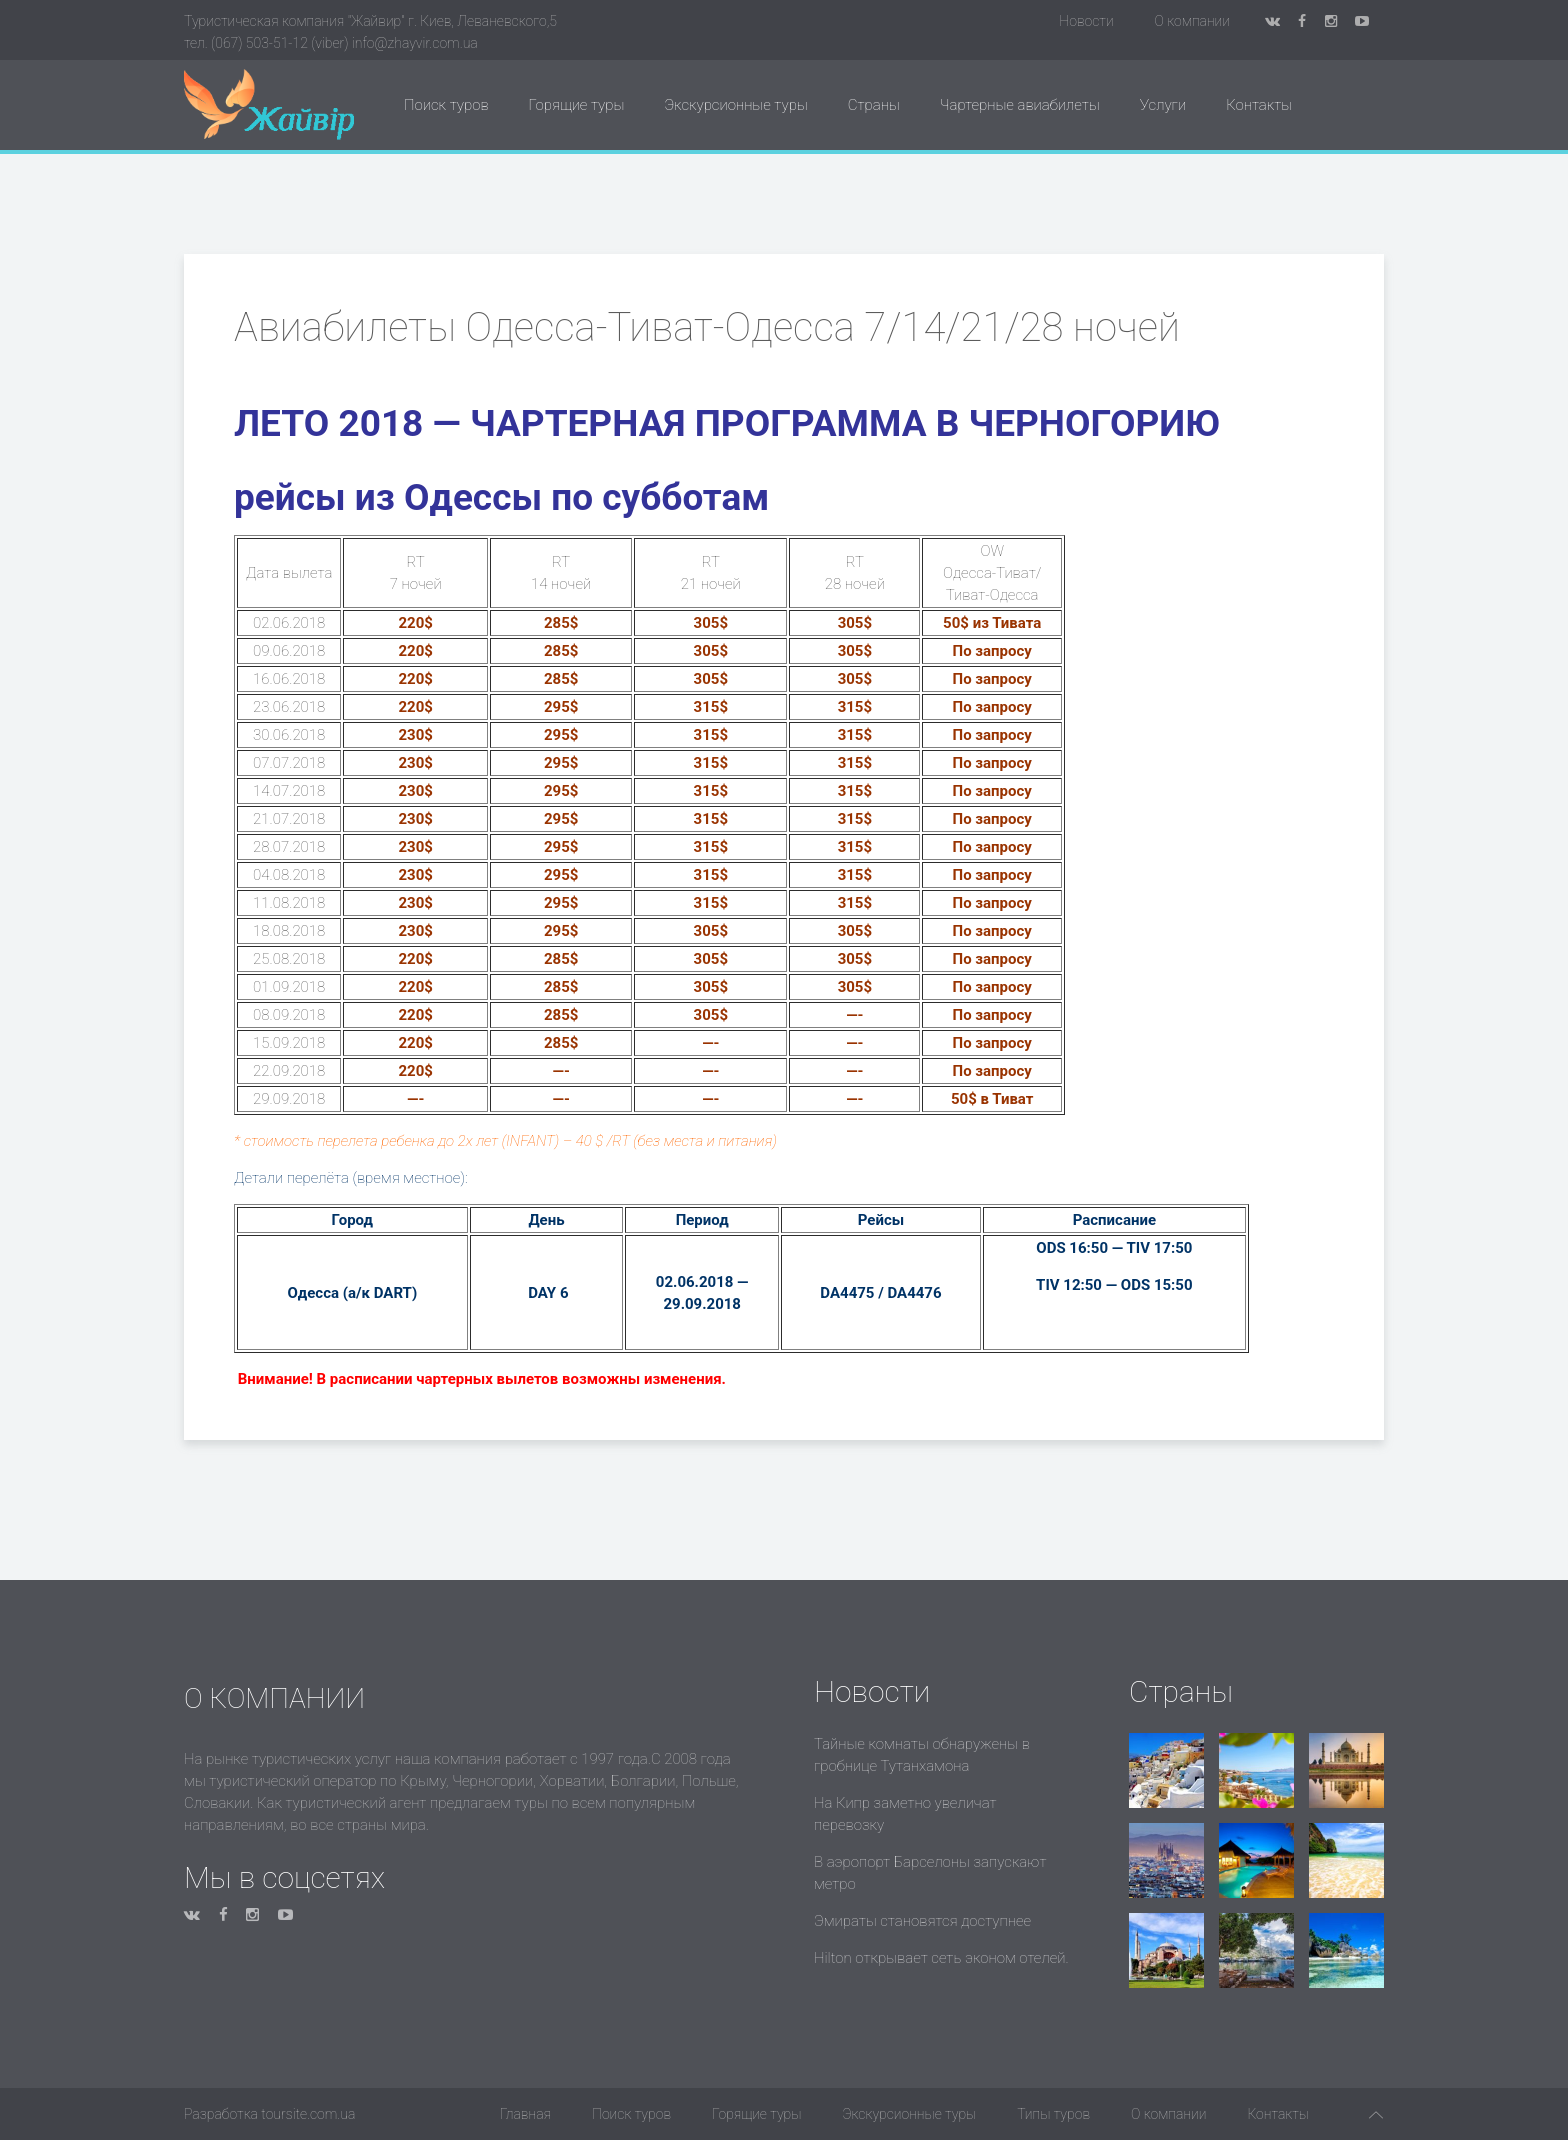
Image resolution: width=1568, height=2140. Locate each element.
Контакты (1259, 105)
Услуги (1163, 105)
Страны (874, 105)
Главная (525, 2114)
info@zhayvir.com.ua (415, 43)
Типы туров (1053, 2114)
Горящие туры (577, 105)
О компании (1192, 21)
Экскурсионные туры (735, 105)
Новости (1086, 21)
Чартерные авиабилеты (1020, 105)
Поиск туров (446, 105)
